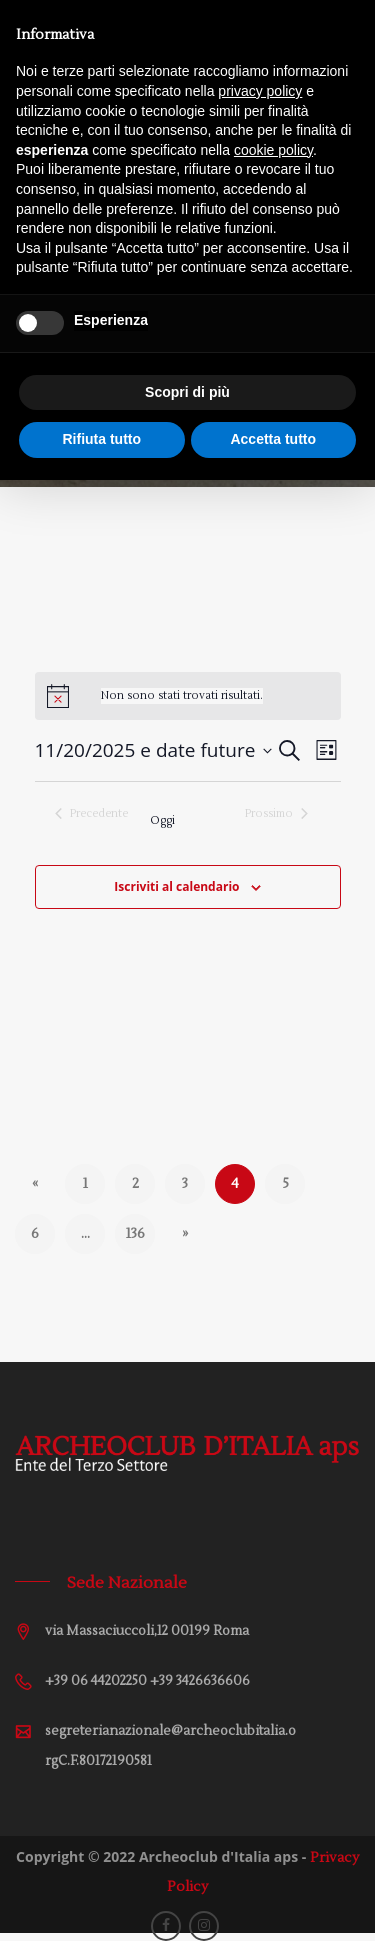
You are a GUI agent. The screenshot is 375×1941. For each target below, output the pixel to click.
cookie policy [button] (273, 150)
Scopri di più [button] (187, 392)
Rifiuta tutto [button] (101, 439)
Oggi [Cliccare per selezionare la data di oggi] (162, 820)
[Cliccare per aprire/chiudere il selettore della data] (154, 750)
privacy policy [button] (260, 91)
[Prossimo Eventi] (276, 813)
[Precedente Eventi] (91, 813)
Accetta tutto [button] (273, 439)
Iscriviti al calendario (176, 886)
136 (135, 1234)
